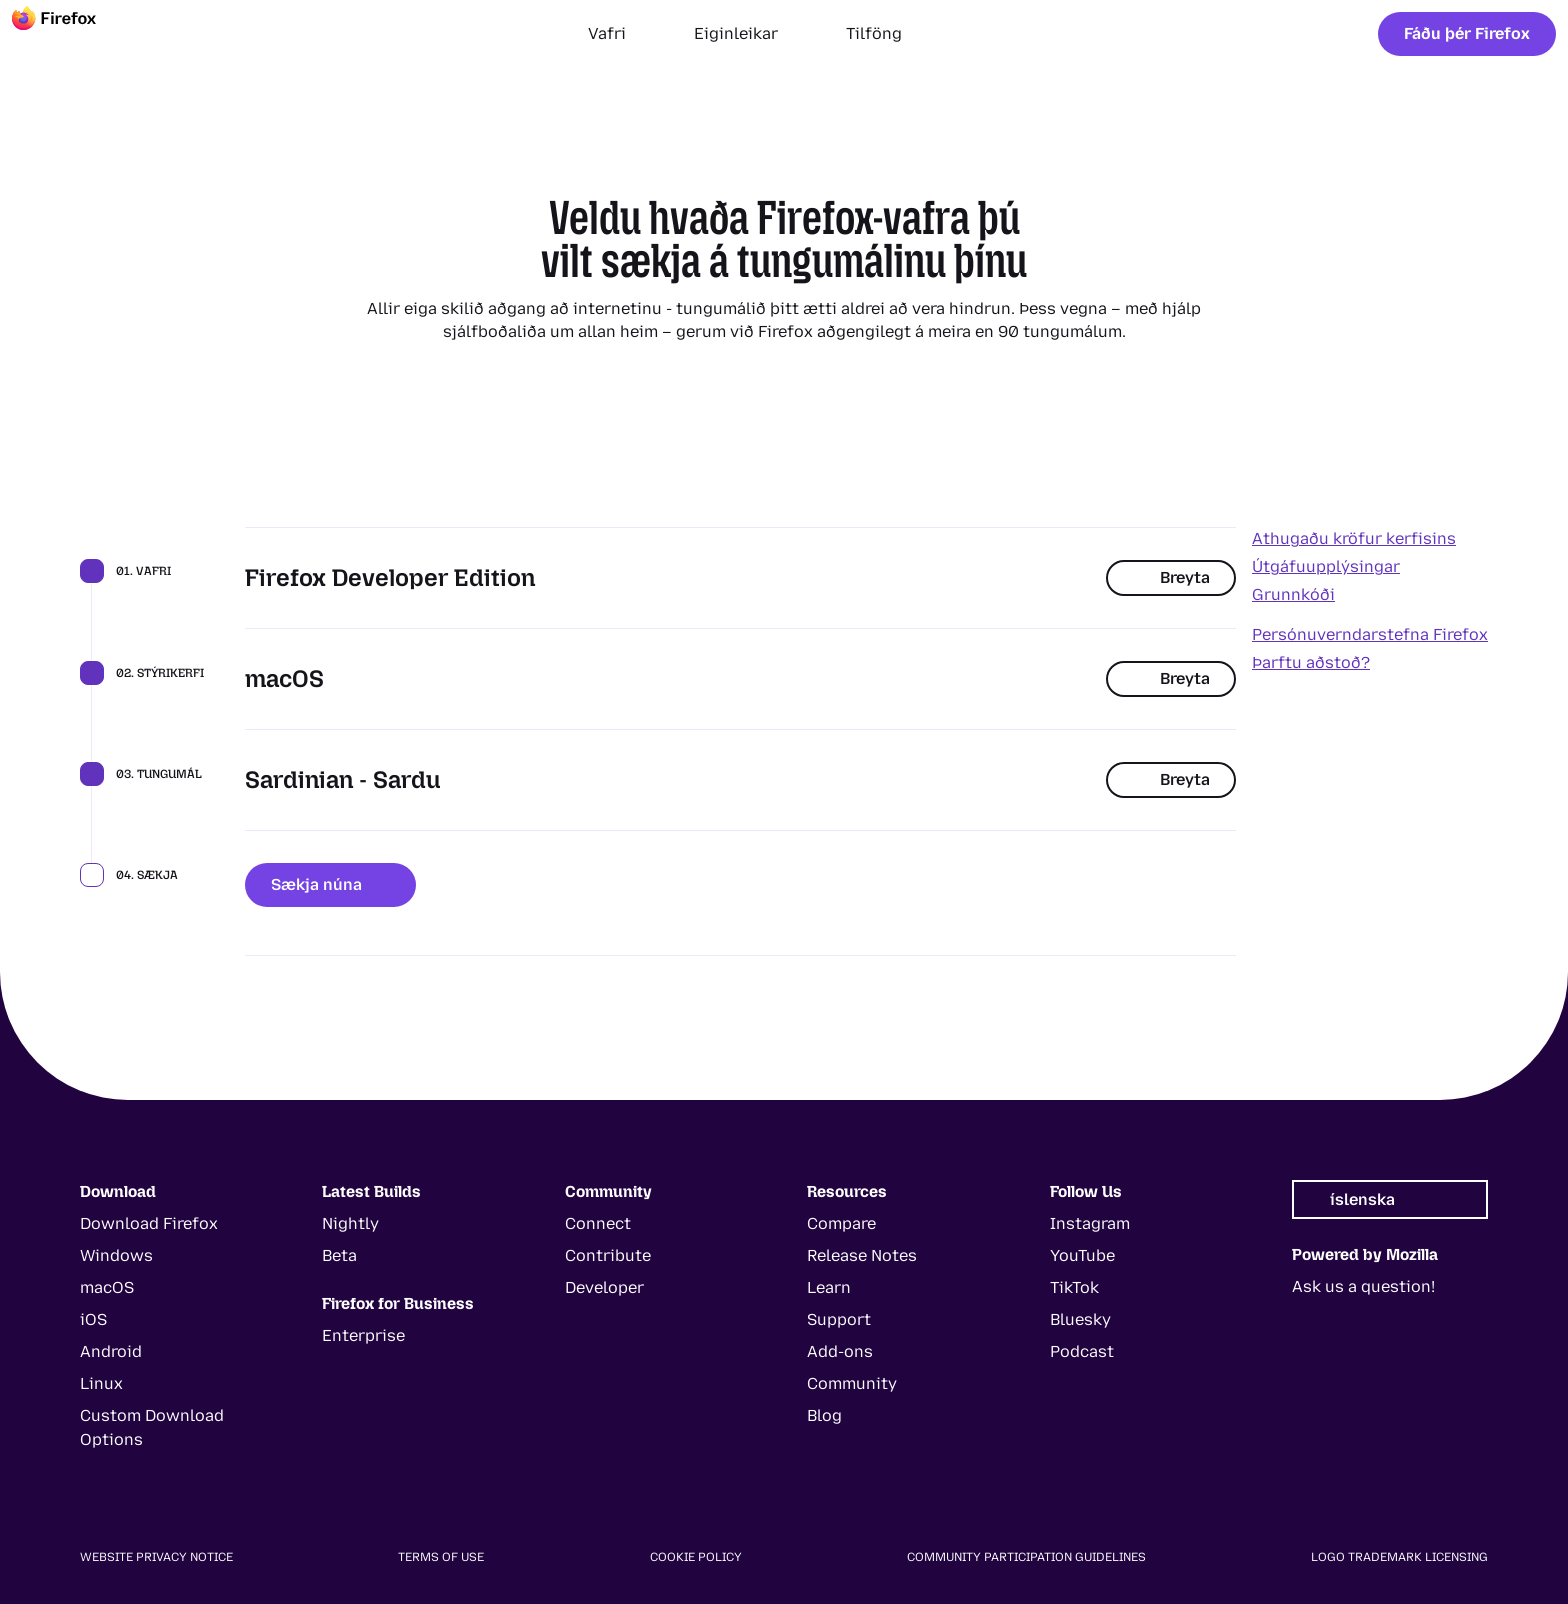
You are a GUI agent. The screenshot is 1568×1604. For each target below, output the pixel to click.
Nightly (350, 1223)
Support (839, 1319)
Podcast (1082, 1351)
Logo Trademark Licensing (1399, 1557)
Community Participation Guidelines (1026, 1557)
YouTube (1082, 1255)
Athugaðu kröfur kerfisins (1354, 538)
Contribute (608, 1255)
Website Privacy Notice (156, 1557)
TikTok (1074, 1287)
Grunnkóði (1293, 594)
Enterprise (363, 1335)
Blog (824, 1415)
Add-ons (840, 1351)
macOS (107, 1287)
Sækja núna (330, 884)
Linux (101, 1383)
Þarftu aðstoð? (1311, 662)
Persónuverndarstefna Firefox (1370, 634)
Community (852, 1383)
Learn (829, 1287)
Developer (604, 1287)
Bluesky (1080, 1319)
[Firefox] (72, 34)
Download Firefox (149, 1223)
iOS (93, 1319)
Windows (116, 1255)
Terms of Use (441, 1557)
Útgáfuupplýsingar (1326, 566)
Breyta (1171, 577)
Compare (841, 1223)
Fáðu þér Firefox (1467, 33)
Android (111, 1351)
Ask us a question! (1363, 1286)
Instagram (1090, 1223)
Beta (339, 1255)
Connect (598, 1223)
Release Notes (862, 1255)
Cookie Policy (696, 1557)
